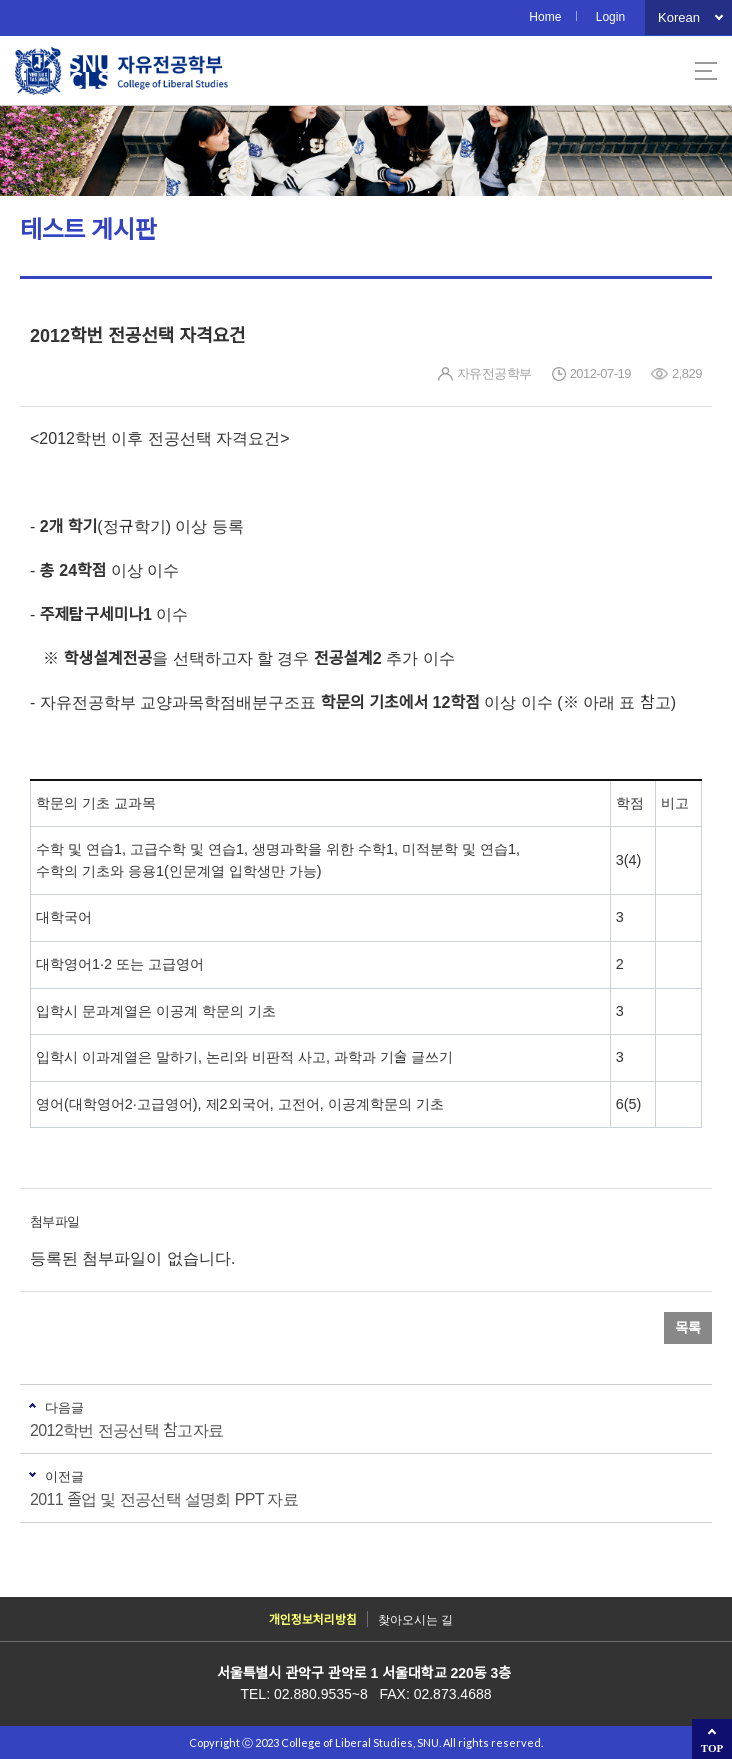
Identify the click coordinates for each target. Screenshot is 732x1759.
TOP (712, 1748)
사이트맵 (706, 71)
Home (545, 17)
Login (610, 17)
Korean (679, 17)
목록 (688, 1328)
